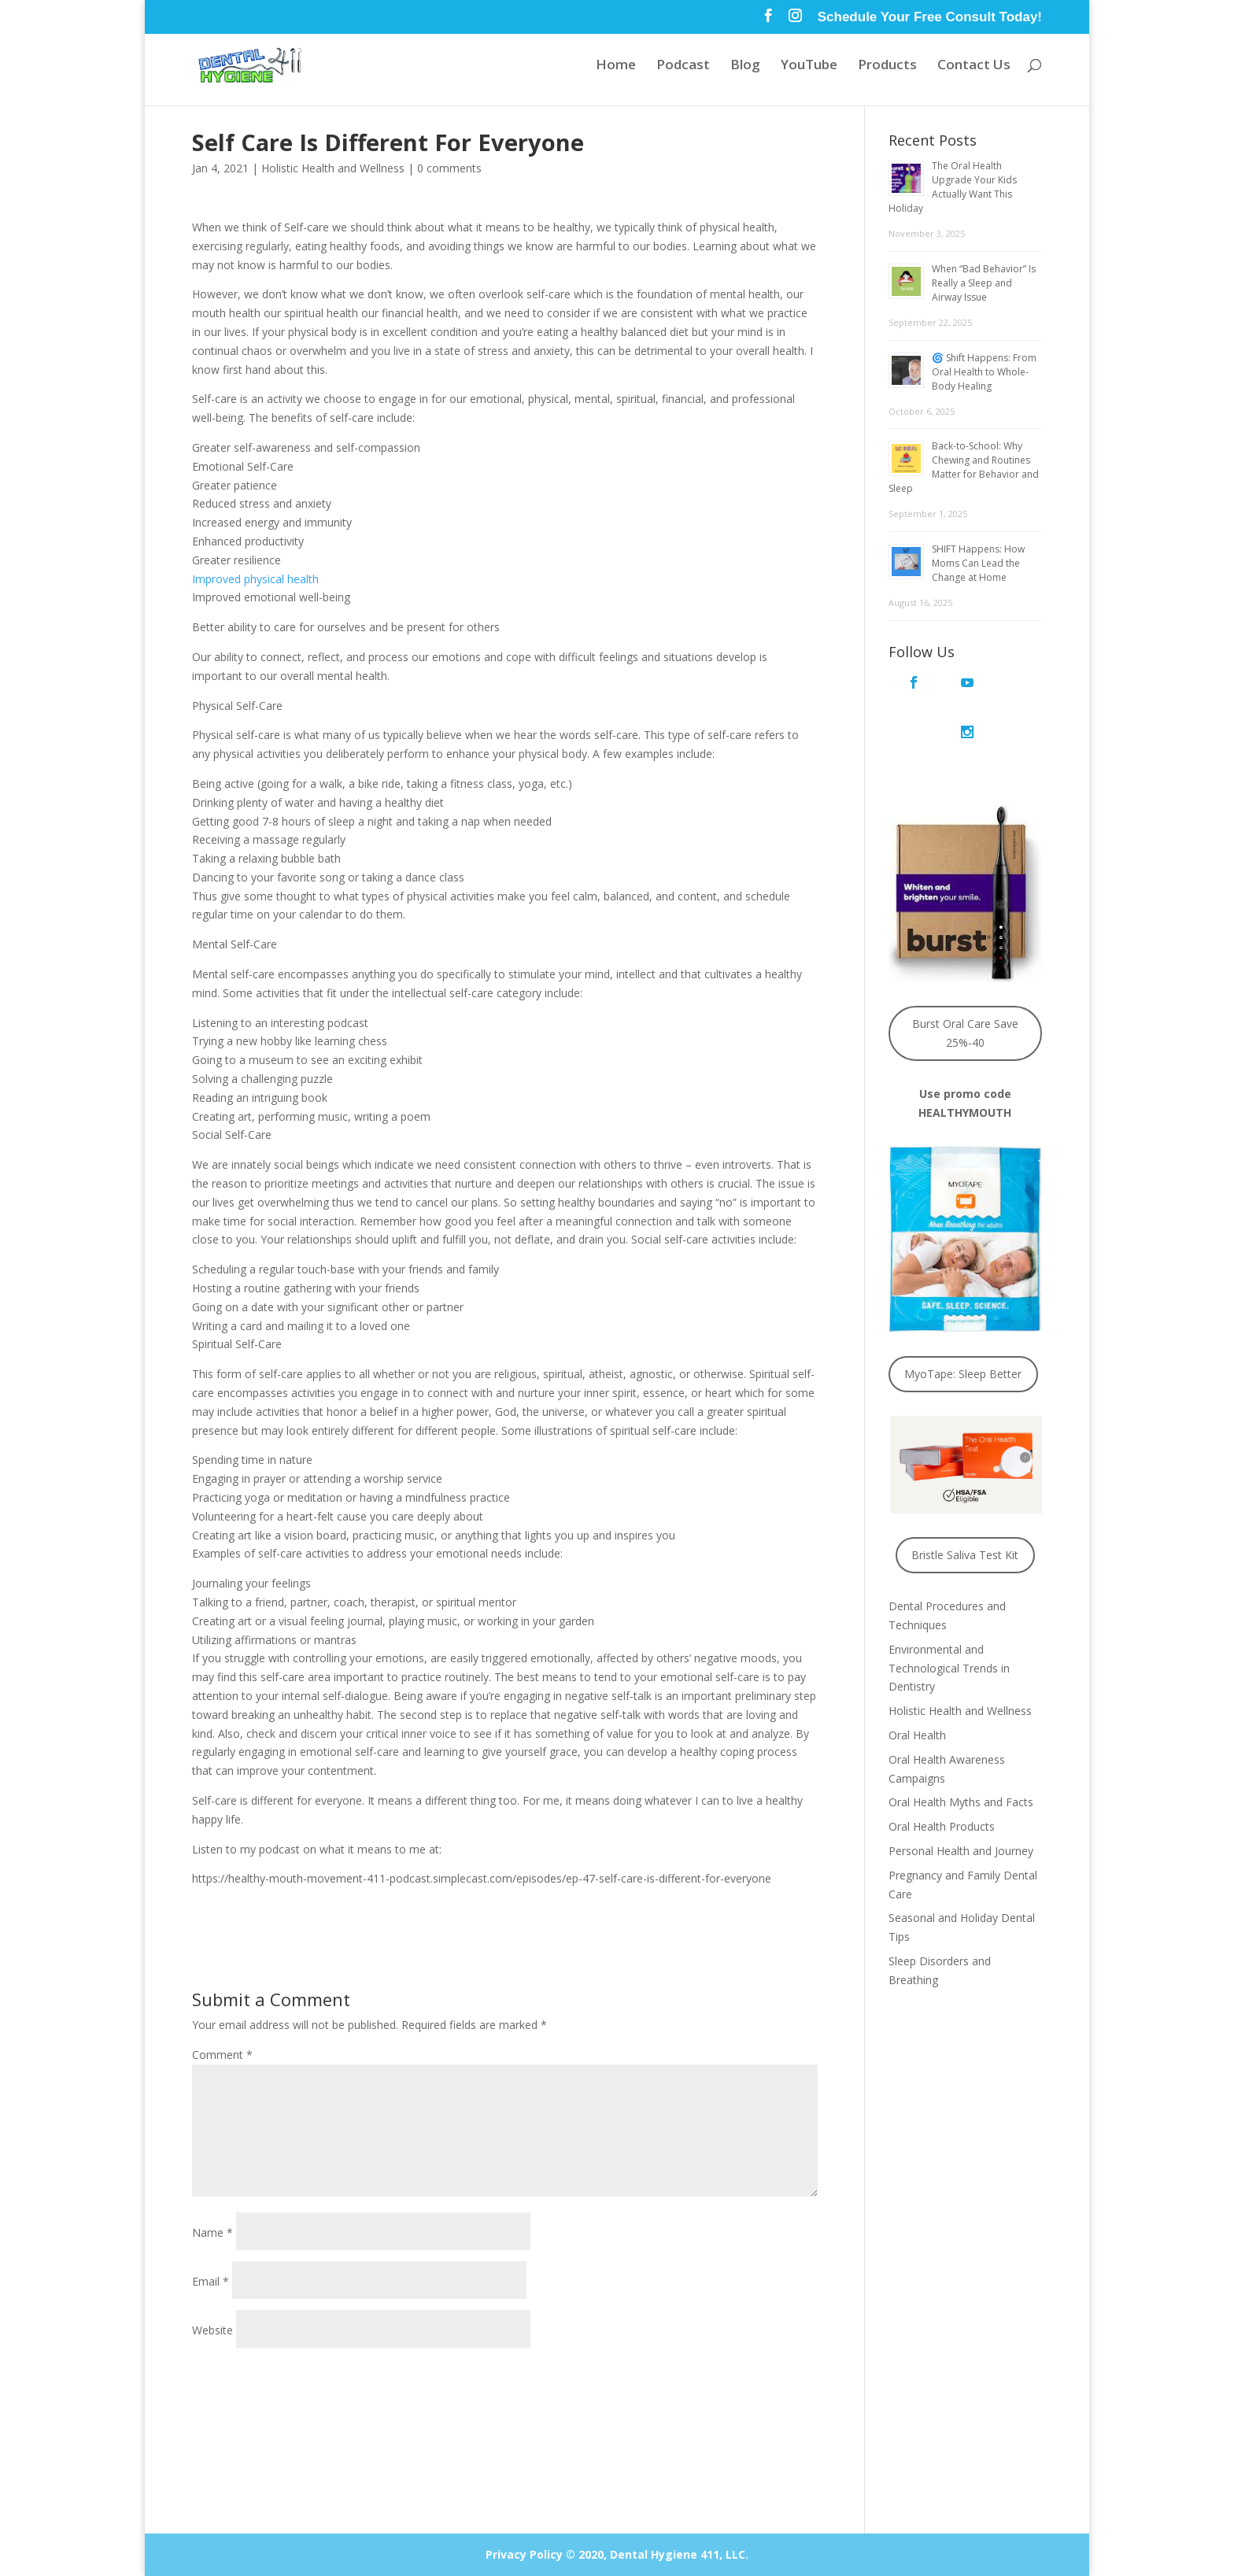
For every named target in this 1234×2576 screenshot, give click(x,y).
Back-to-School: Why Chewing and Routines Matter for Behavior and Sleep (964, 467)
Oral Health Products (942, 1776)
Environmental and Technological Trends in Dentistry (949, 1618)
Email (210, 2281)
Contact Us (973, 66)
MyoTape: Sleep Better (963, 1324)
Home (616, 66)
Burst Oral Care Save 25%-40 (965, 983)
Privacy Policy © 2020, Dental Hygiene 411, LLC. (617, 2554)
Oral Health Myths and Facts (961, 1752)
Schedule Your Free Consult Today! (930, 17)
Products (887, 66)
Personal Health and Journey (961, 1801)
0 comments (449, 168)
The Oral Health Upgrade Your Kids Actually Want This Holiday (953, 187)
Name (212, 2232)
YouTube (809, 66)
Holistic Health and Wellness (333, 168)
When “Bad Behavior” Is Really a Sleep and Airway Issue (984, 283)
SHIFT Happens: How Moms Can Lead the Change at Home (978, 563)
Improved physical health (255, 578)
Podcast (683, 66)
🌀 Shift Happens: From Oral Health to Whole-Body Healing (984, 372)
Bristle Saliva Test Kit (964, 1505)
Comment (222, 2054)
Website (212, 2330)
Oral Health (917, 1685)
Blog (745, 66)
